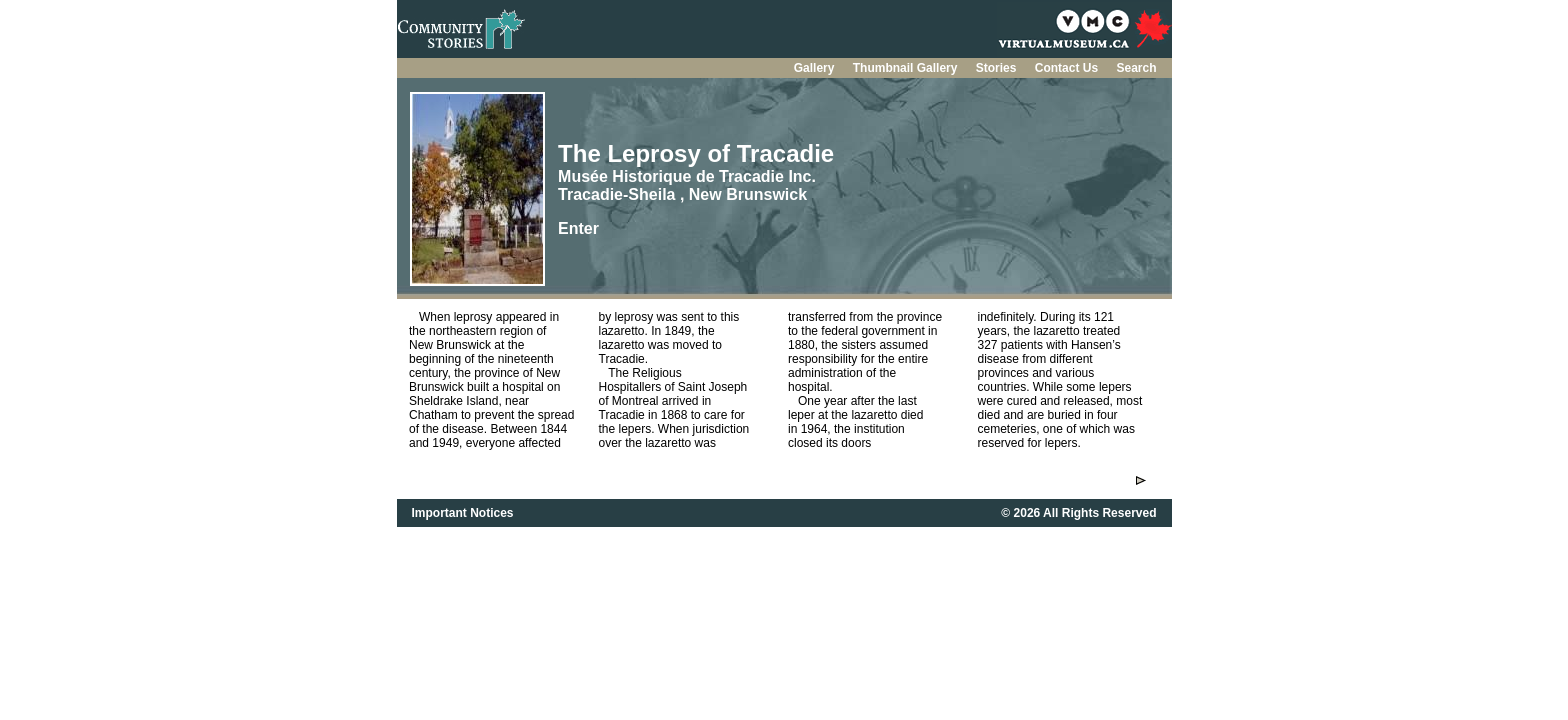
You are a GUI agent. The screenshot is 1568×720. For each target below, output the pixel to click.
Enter (578, 228)
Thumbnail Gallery (907, 68)
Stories (998, 68)
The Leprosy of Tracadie (696, 153)
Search (1136, 68)
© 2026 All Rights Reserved (1078, 513)
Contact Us (1068, 68)
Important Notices (463, 513)
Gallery (816, 68)
